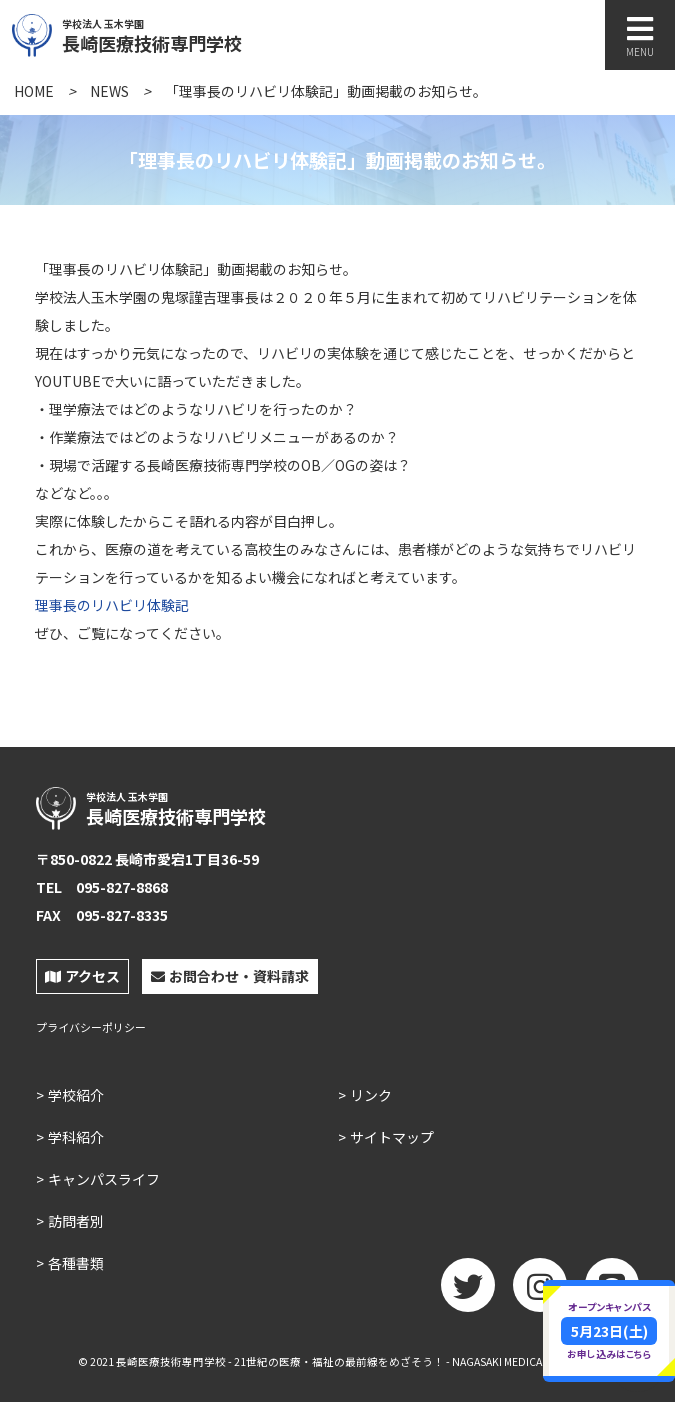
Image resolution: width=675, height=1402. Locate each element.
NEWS (109, 91)
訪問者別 (76, 1221)
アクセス (82, 976)
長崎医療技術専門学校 (197, 33)
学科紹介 (76, 1137)
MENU (640, 36)
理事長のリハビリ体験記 (112, 605)
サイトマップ (392, 1137)
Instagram (540, 1292)
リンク (371, 1095)
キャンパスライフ (104, 1179)
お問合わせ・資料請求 (230, 976)
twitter (468, 1292)
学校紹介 (76, 1095)
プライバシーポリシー (91, 1027)
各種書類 (76, 1263)
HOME (34, 91)
